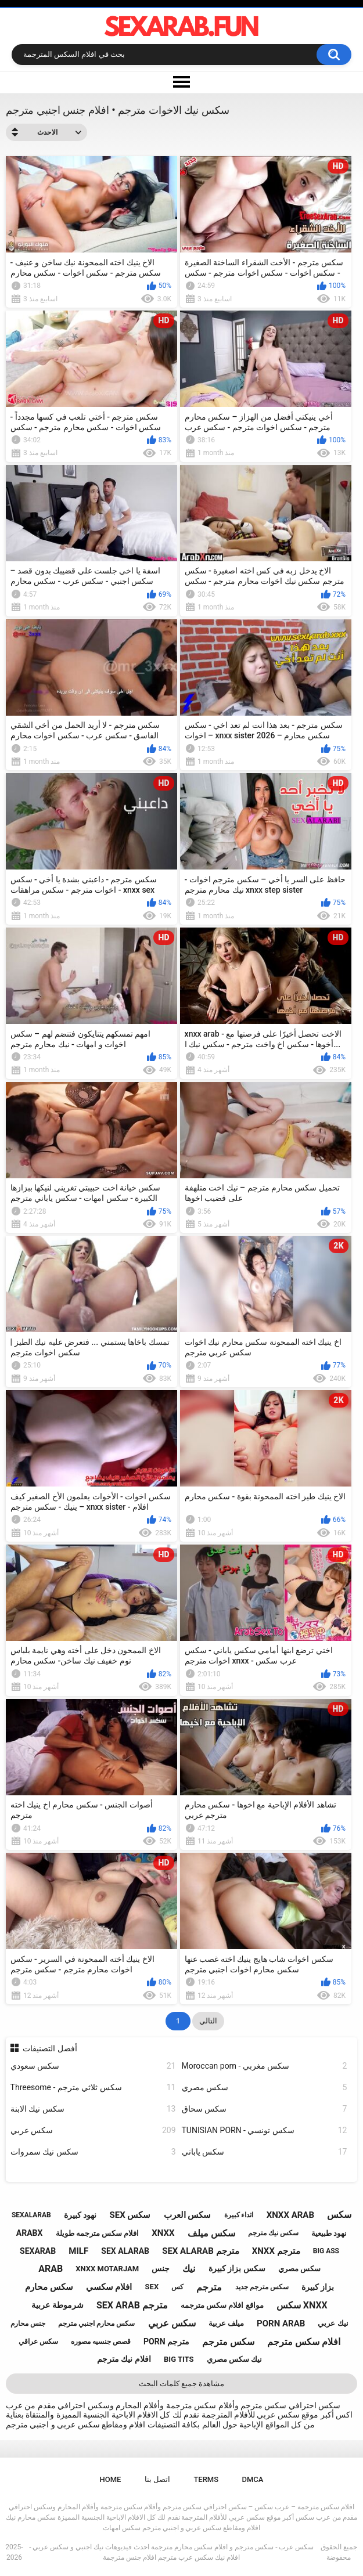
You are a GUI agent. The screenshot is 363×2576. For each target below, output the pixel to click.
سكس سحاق (264, 2109)
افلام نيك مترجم (124, 2359)
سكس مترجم (228, 2341)
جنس (161, 2268)
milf (78, 2251)
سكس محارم (49, 2287)
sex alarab (125, 2251)
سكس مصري (264, 2087)
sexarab (38, 2251)
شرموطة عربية (57, 2305)
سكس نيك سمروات (93, 2152)
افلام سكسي (109, 2287)
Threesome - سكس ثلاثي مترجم (93, 2087)
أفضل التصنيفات (50, 2048)
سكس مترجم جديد (262, 2287)
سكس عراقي (38, 2341)
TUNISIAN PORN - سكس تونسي (264, 2130)
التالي (208, 2020)
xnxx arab (290, 2215)
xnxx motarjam (107, 2268)
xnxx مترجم (276, 2251)
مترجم (209, 2287)
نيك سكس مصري (234, 2359)
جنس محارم (27, 2323)
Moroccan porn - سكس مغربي (264, 2066)
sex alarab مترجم (200, 2251)
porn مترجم (166, 2341)
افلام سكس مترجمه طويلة (97, 2233)
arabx (29, 2233)
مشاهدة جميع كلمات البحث (182, 2383)
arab (50, 2268)
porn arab (281, 2323)
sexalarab (31, 2215)
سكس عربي (93, 2130)
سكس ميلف (211, 2233)
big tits (178, 2359)
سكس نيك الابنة (93, 2109)
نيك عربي (333, 2323)
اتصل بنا (157, 2479)
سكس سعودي (93, 2066)
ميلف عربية (226, 2323)
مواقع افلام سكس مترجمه (222, 2305)
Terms (205, 2479)
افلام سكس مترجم (303, 2341)
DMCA (253, 2479)
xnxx (163, 2233)
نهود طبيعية (329, 2233)
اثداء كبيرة (239, 2215)
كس (177, 2287)
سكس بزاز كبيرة (237, 2268)
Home (110, 2479)
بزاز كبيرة (317, 2287)
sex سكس (130, 2215)
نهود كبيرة (80, 2215)
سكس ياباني (264, 2152)
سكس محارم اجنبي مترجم (96, 2323)
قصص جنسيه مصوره (101, 2341)
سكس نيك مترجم (273, 2233)
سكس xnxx (302, 2305)
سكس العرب (187, 2215)
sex (152, 2286)
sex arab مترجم (132, 2305)
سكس (339, 2214)
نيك (188, 2268)
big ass (326, 2251)
